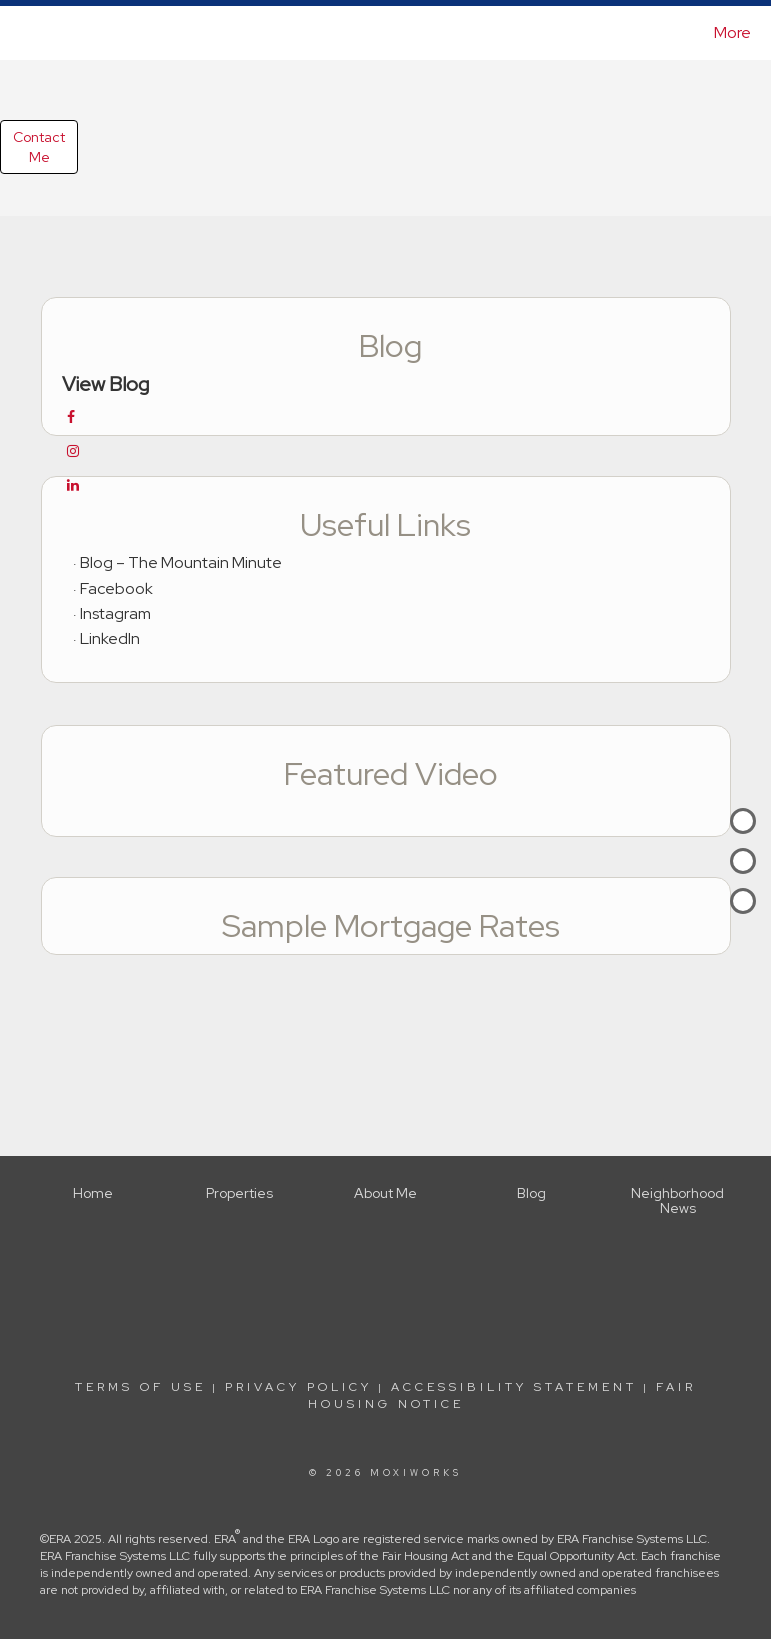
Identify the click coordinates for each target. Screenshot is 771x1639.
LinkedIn (110, 638)
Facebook (116, 588)
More (732, 32)
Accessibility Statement (514, 1387)
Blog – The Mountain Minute (181, 562)
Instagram (115, 613)
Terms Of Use (140, 1387)
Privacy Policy (298, 1387)
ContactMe (39, 147)
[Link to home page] (21, 33)
